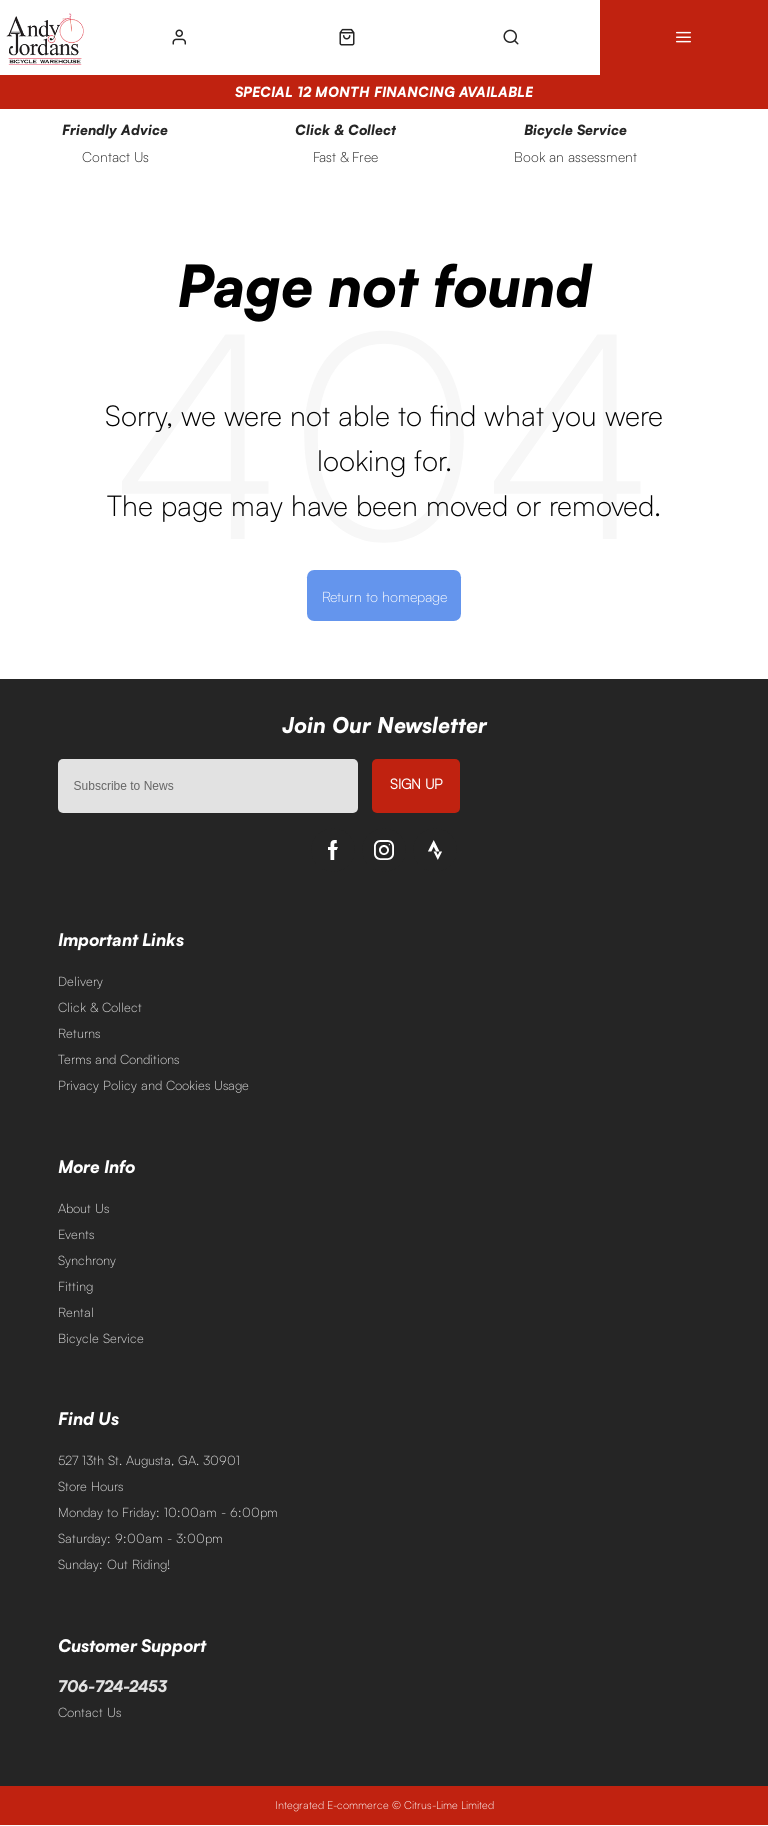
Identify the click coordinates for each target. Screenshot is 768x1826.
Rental (76, 1312)
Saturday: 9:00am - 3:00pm (140, 1538)
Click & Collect (100, 1007)
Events (76, 1234)
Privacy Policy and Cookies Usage (153, 1085)
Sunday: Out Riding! (114, 1564)
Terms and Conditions (118, 1059)
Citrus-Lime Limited (449, 1805)
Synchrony (87, 1260)
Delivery (80, 981)
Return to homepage (384, 596)
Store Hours (90, 1486)
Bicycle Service (101, 1338)
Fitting (75, 1286)
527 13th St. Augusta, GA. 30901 (149, 1460)
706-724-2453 (112, 1687)
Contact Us (89, 1713)
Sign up (416, 783)
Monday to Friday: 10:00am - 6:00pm (168, 1512)
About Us (83, 1208)
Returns (79, 1033)
